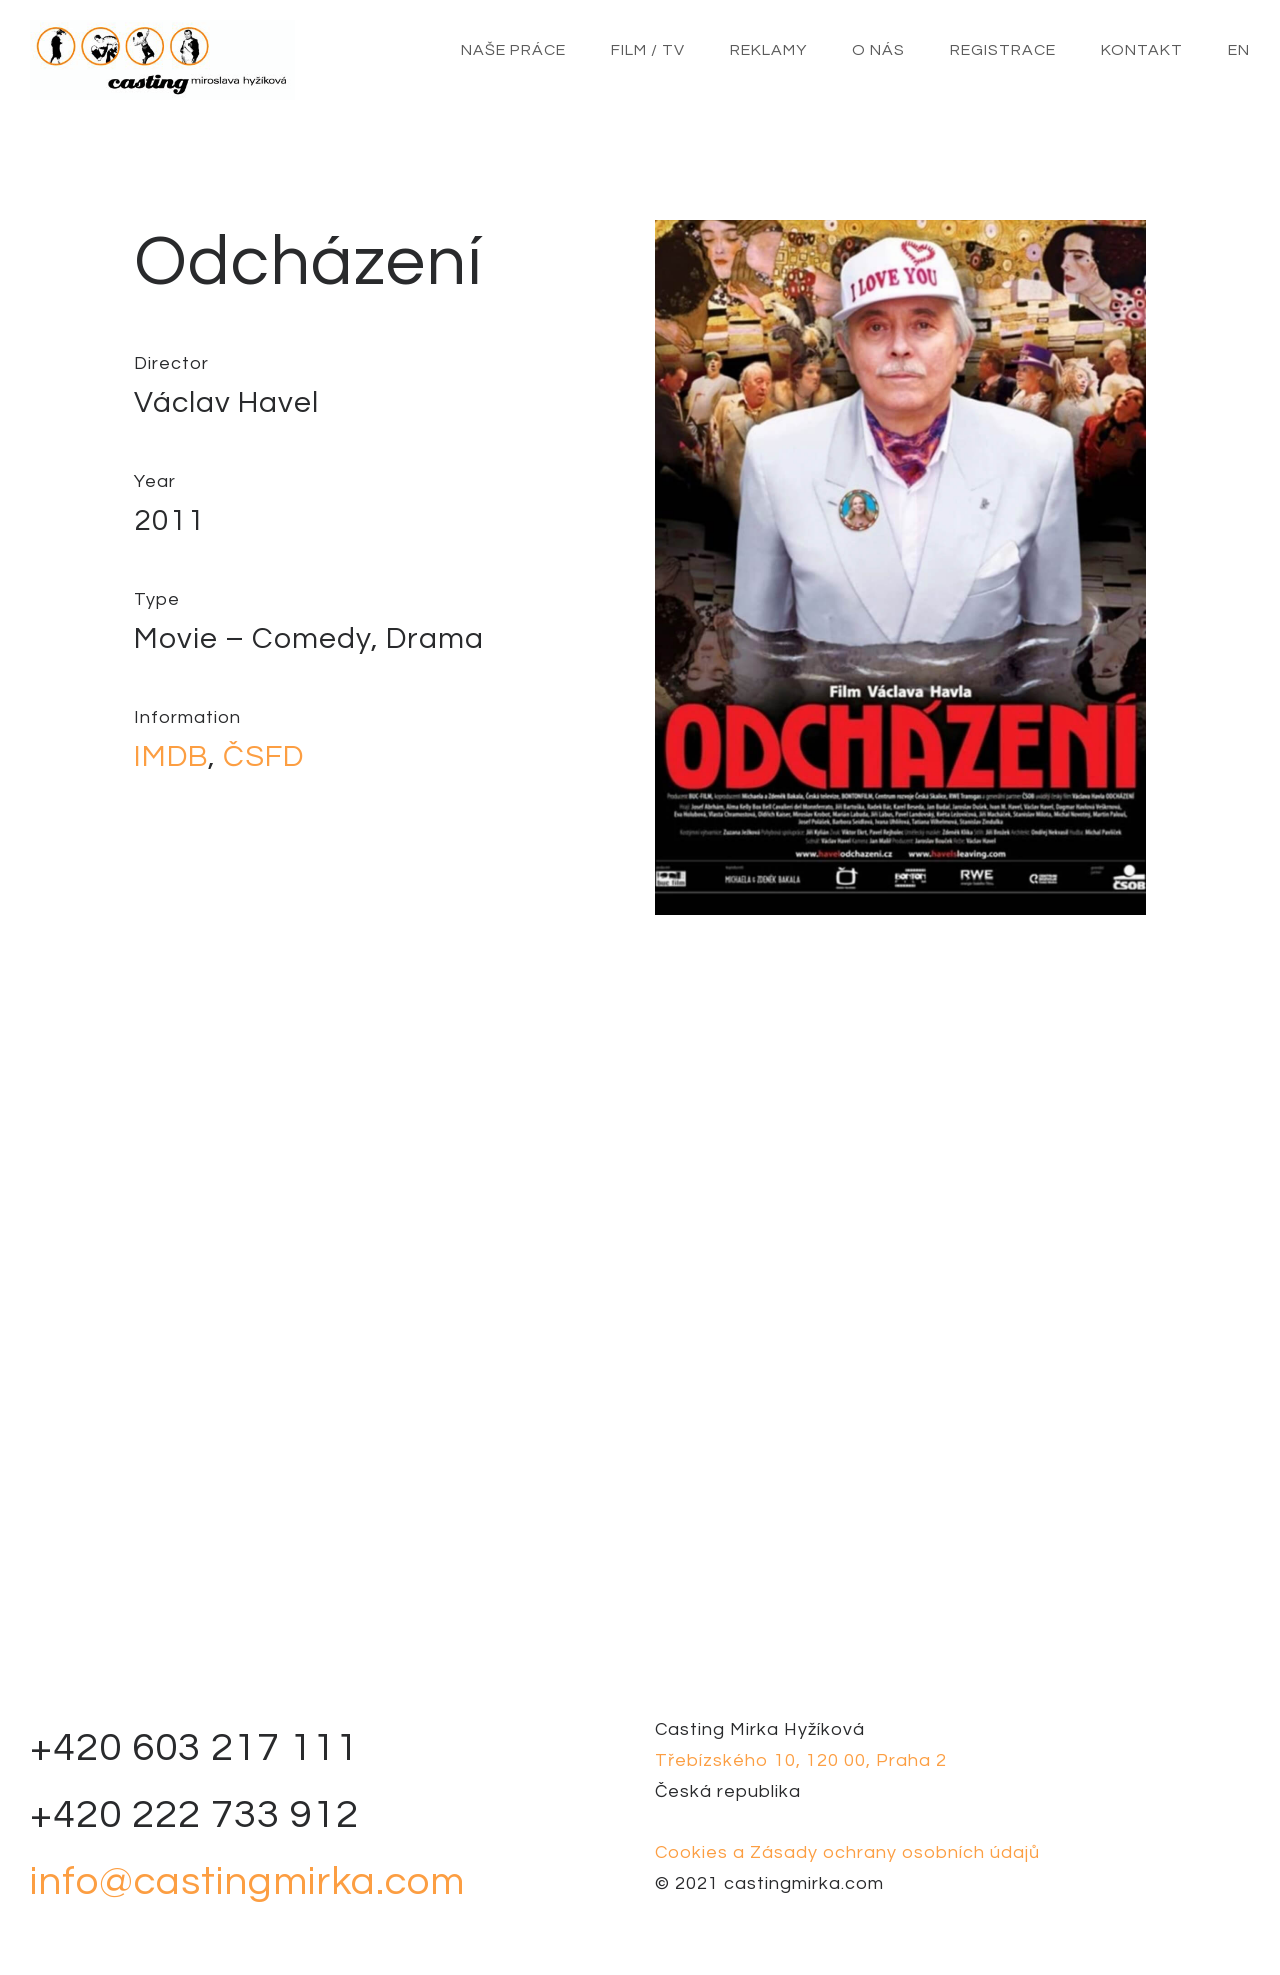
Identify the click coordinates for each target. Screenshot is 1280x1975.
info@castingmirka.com (247, 1881)
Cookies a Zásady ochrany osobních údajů (847, 1852)
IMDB (171, 756)
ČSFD (263, 756)
